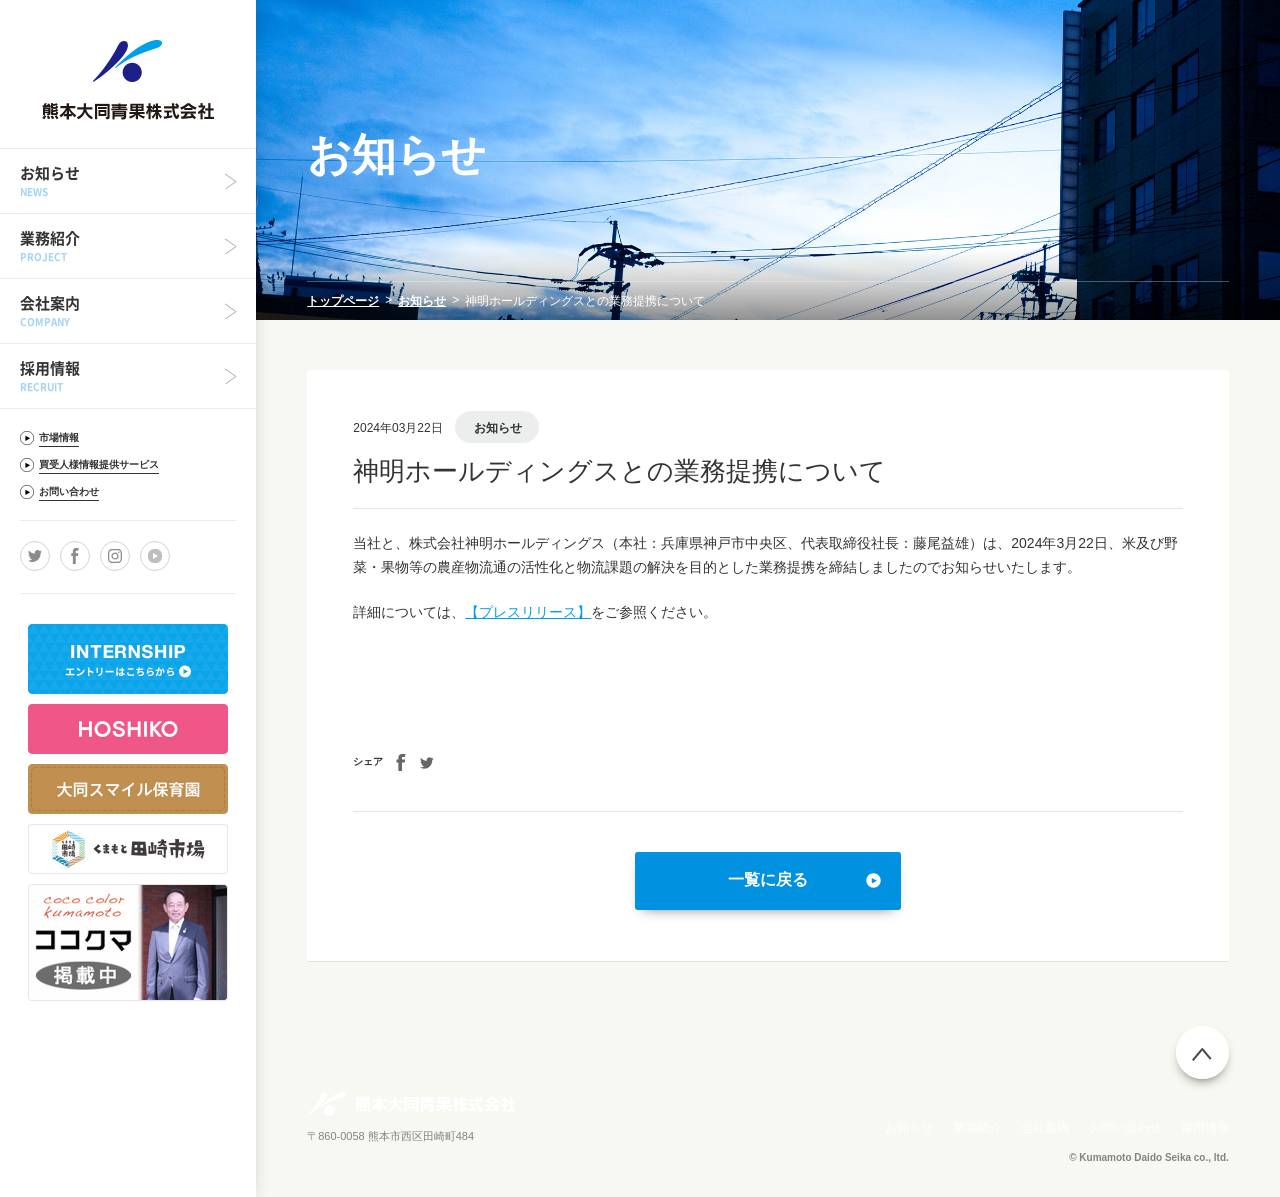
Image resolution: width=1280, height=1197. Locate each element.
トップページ (343, 301)
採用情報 (1205, 1128)
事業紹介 (977, 1128)
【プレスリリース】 (528, 612)
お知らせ (422, 301)
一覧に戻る (768, 879)
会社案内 (1045, 1128)
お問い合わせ (1125, 1128)
